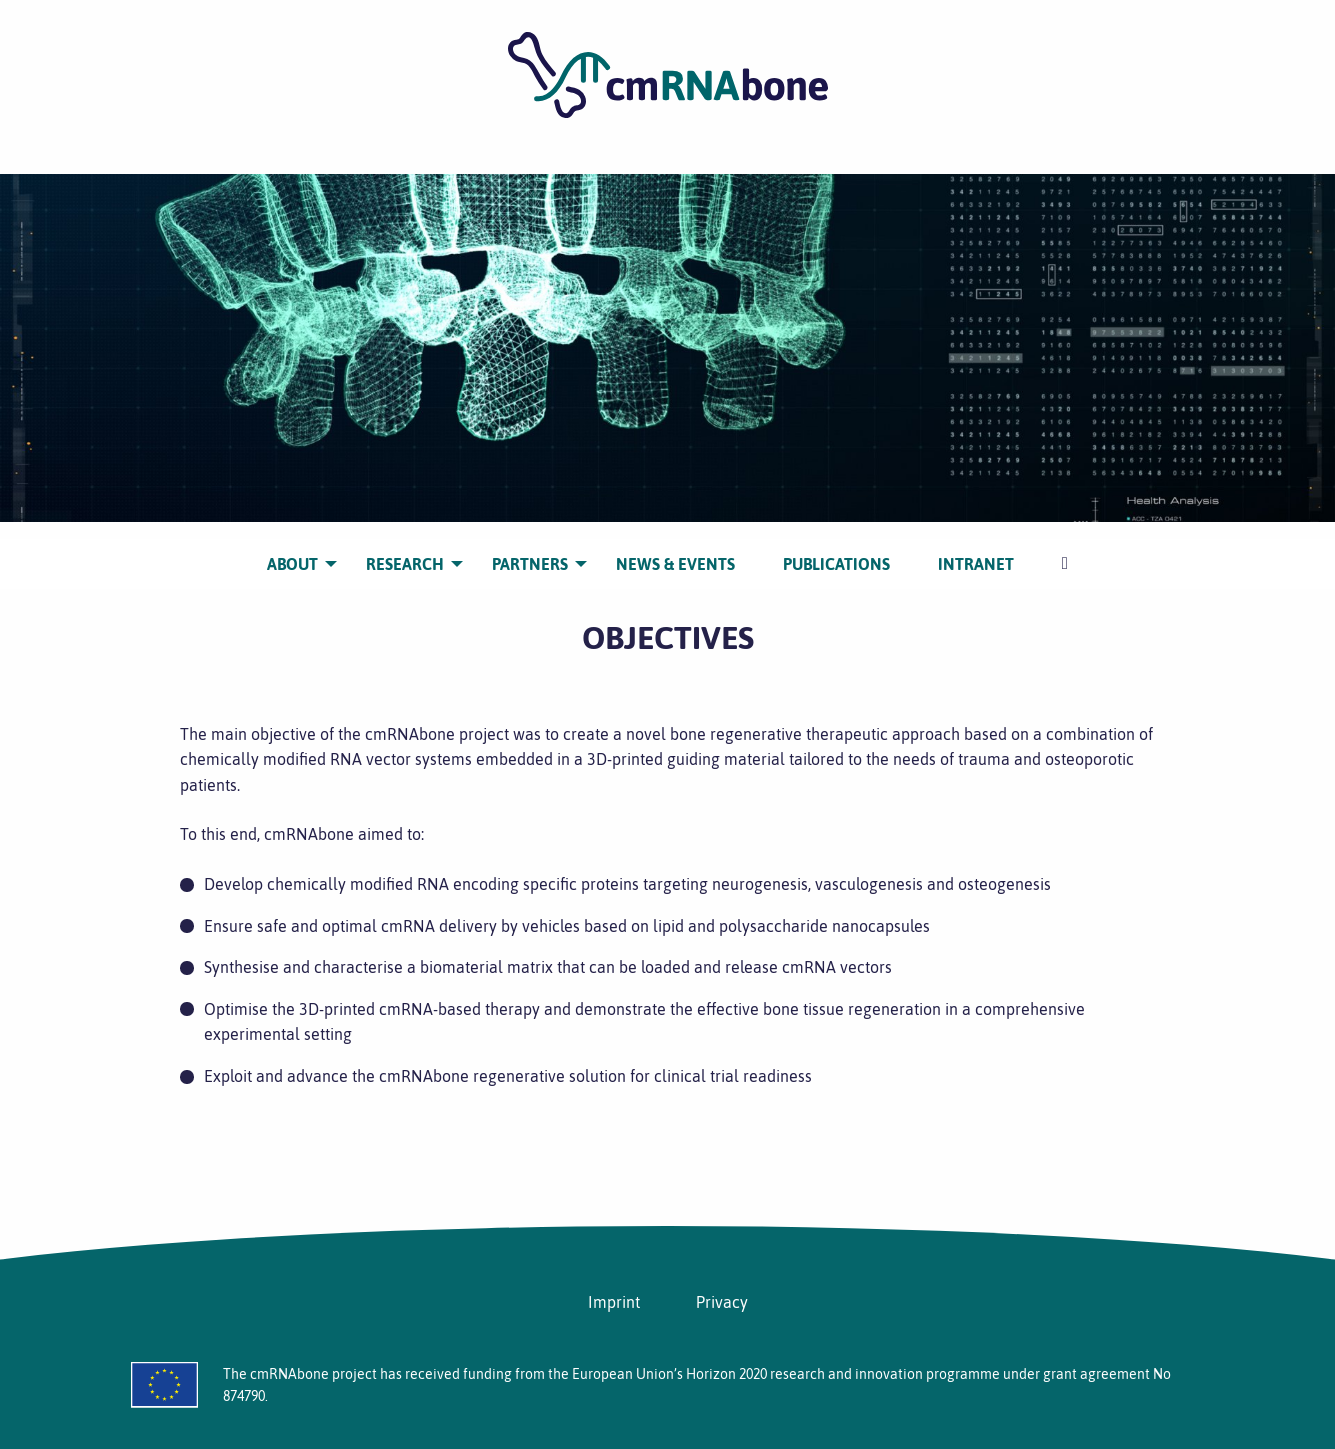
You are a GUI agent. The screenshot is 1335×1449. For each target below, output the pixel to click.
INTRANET (976, 548)
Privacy (722, 1302)
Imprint (614, 1302)
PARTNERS (530, 548)
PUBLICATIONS (836, 548)
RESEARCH (405, 548)
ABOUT (292, 548)
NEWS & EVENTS (675, 548)
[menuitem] (292, 549)
